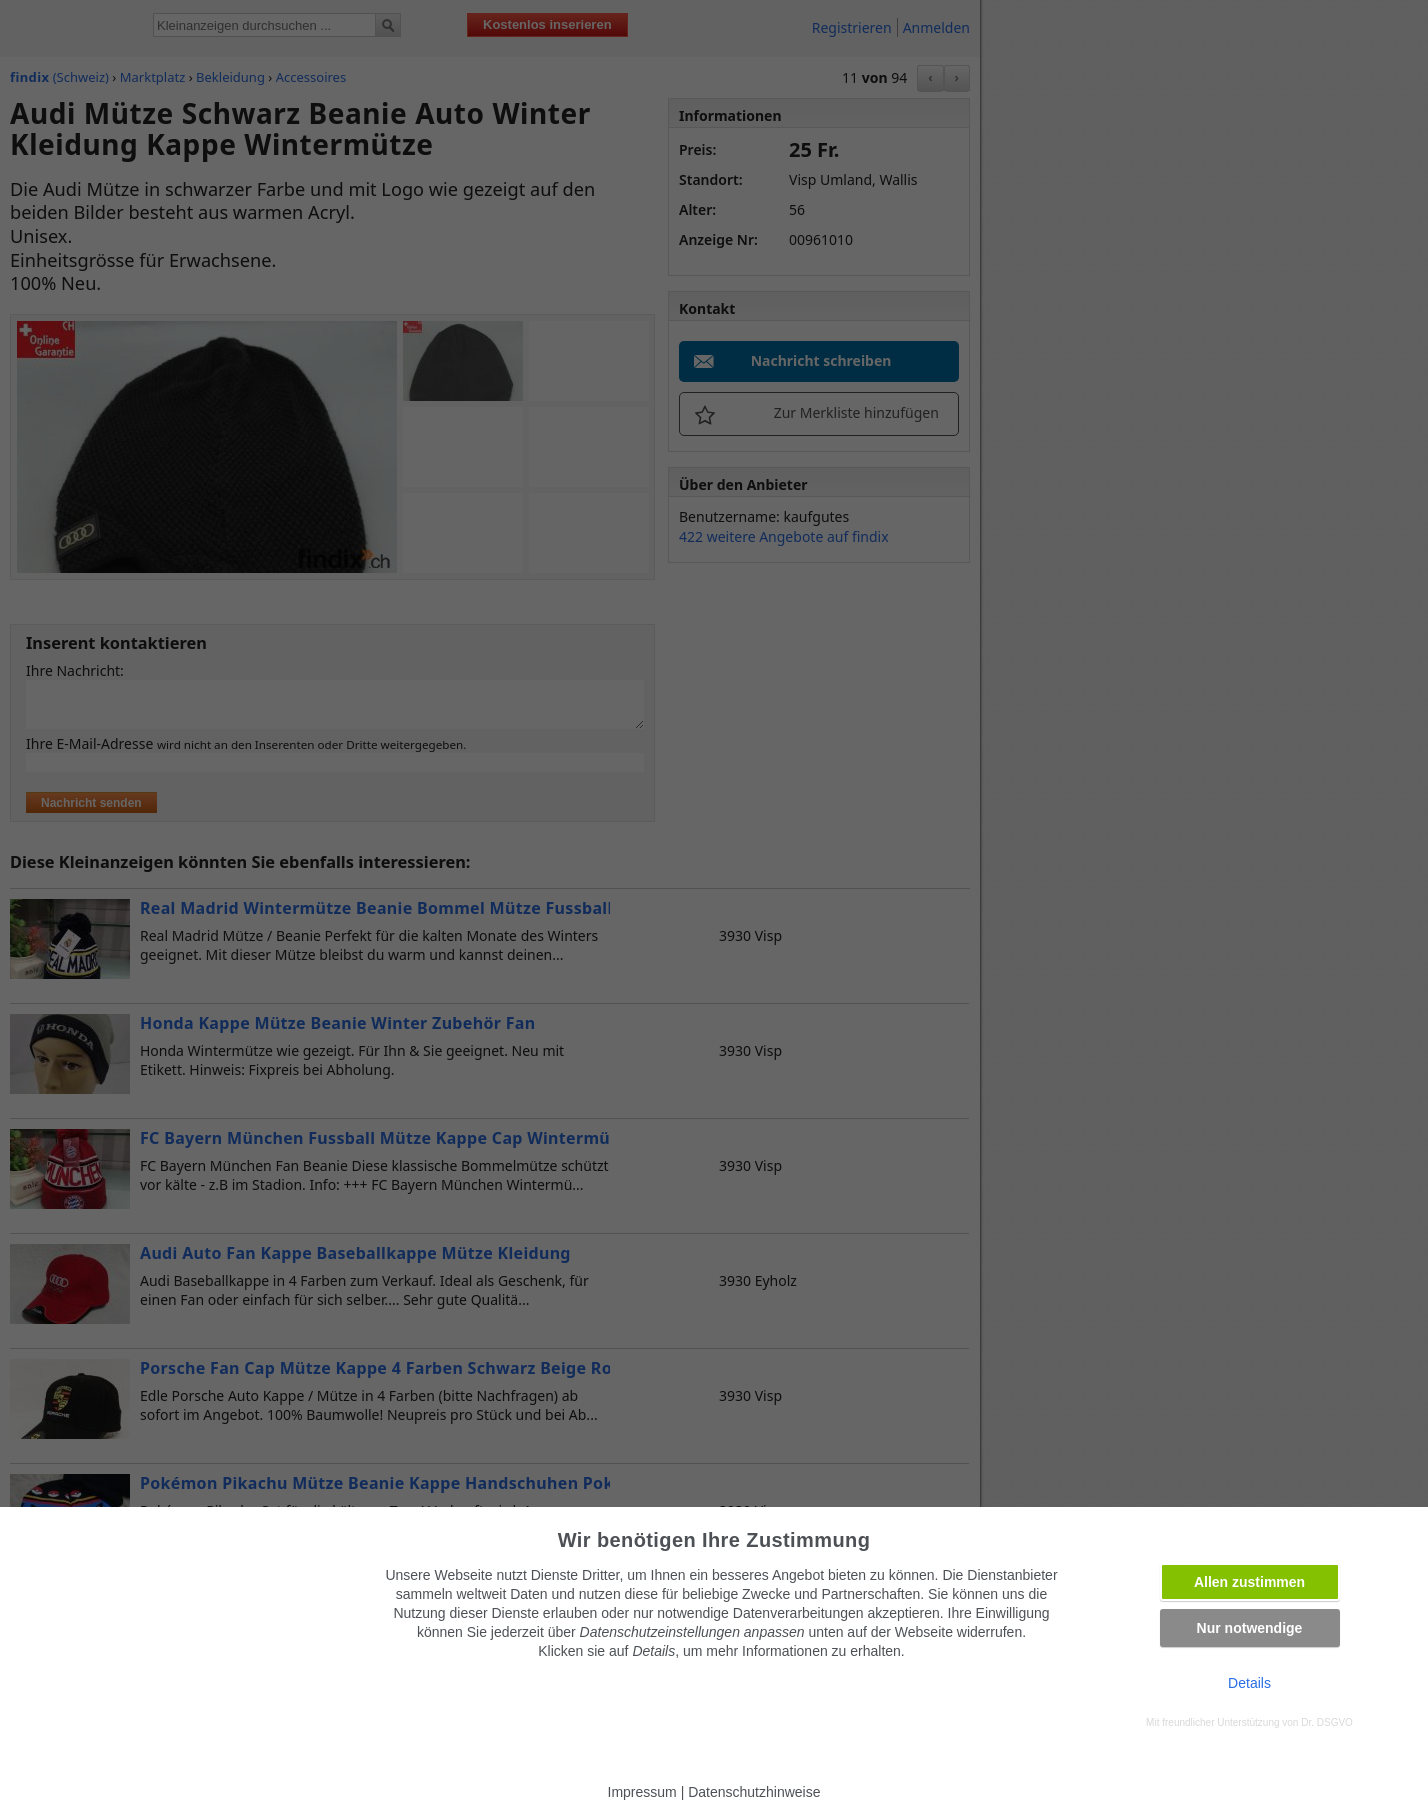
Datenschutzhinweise (754, 1792)
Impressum (642, 1792)
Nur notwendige (1250, 1628)
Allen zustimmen (1249, 1582)
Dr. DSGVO (1327, 1722)
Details (1249, 1683)
